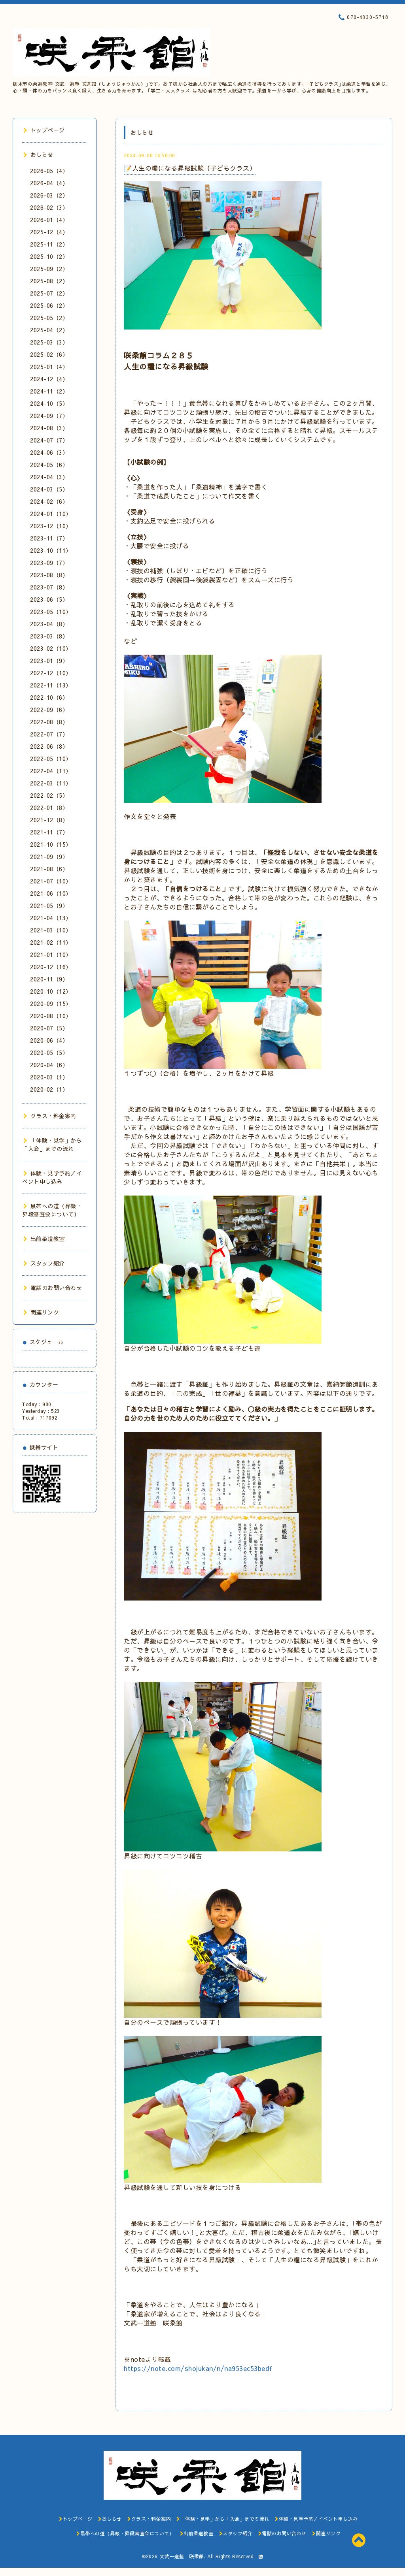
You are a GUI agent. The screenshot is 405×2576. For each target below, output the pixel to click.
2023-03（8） (49, 636)
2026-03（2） (49, 195)
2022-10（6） (49, 697)
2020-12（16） (51, 967)
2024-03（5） (49, 489)
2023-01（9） (49, 661)
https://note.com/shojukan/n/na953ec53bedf (198, 2368)
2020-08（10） (51, 1016)
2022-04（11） (51, 771)
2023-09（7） (49, 563)
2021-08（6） (49, 869)
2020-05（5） (49, 1052)
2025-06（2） (49, 305)
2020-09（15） (51, 1003)
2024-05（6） (49, 465)
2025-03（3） (49, 342)
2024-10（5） (49, 403)
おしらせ (38, 154)
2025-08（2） (49, 281)
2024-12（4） (49, 379)
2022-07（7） (49, 734)
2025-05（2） (49, 318)
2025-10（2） (49, 256)
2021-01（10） (51, 954)
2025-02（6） (49, 354)
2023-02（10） (51, 648)
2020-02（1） (49, 1089)
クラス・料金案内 (49, 1116)
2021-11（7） (49, 832)
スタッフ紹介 (44, 1263)
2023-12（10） (51, 526)
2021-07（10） (51, 881)
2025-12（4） (49, 232)
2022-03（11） (51, 783)
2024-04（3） (49, 477)
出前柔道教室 (44, 1239)
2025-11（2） (49, 244)
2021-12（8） (49, 820)
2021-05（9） (49, 906)
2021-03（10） (51, 930)
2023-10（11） (51, 550)
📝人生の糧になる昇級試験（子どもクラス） (190, 168)
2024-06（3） (49, 452)
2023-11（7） (49, 538)
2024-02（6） (49, 501)
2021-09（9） (49, 857)
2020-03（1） (49, 1077)
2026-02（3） (49, 207)
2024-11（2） (49, 391)
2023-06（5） (49, 599)
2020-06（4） (49, 1040)
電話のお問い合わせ (52, 1288)
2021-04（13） (51, 918)
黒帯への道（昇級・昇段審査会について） (52, 1210)
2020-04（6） (49, 1065)
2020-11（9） (49, 979)
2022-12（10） (51, 673)
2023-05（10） (51, 612)
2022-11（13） (51, 685)
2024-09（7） (49, 416)
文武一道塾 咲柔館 (181, 2556)
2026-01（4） (49, 220)
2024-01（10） (51, 514)
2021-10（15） (51, 844)
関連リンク (41, 1312)
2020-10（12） (51, 991)
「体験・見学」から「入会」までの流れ (52, 1144)
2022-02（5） (49, 795)
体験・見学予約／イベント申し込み (52, 1177)
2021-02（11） (51, 942)
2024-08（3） (49, 428)
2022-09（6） (49, 710)
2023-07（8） (49, 587)
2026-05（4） (49, 171)
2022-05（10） (51, 759)
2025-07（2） (49, 293)
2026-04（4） (49, 183)
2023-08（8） (49, 575)
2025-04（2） (49, 330)
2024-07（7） (49, 440)
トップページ (44, 130)
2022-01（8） (49, 808)
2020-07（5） (49, 1028)
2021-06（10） (51, 893)
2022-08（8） (49, 722)
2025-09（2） (49, 269)
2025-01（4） (49, 367)
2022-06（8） (49, 746)
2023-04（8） (49, 624)
